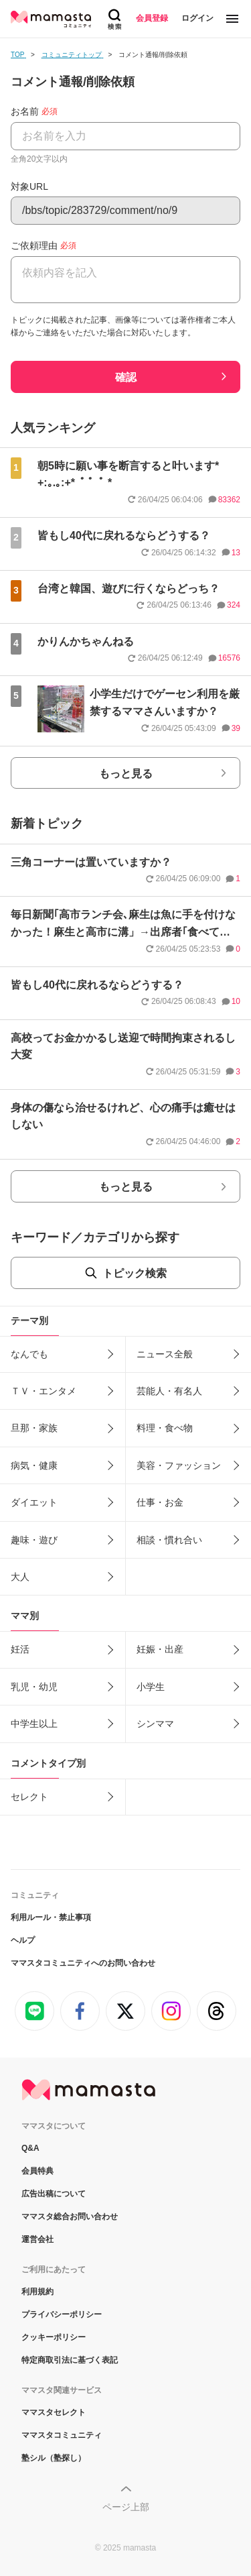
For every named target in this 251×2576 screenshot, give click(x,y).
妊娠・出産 (160, 1649)
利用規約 (37, 2292)
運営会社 (37, 2239)
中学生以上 (34, 1723)
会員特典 (37, 2171)
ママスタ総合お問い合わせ (69, 2217)
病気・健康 (34, 1465)
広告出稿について (53, 2194)
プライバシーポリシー (61, 2314)
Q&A (30, 2148)
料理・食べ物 (165, 1427)
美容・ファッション (179, 1465)
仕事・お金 (160, 1502)
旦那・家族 (34, 1427)
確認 (126, 377)
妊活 (20, 1649)
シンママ (155, 1723)
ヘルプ (23, 1940)
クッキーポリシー (53, 2337)
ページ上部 (125, 2507)
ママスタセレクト (53, 2412)
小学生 (151, 1686)
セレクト (29, 1796)
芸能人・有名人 (169, 1391)
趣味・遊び (34, 1539)
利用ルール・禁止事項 (51, 1917)
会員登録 (152, 18)
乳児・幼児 (34, 1686)
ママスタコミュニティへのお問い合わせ (83, 1963)
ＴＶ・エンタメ (43, 1391)
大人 (20, 1576)
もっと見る (126, 773)
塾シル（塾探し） (53, 2458)
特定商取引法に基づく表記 (69, 2360)
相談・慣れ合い (169, 1539)
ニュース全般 (165, 1354)
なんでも (29, 1354)
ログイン (197, 18)
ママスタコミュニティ (61, 2435)
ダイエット (34, 1502)
